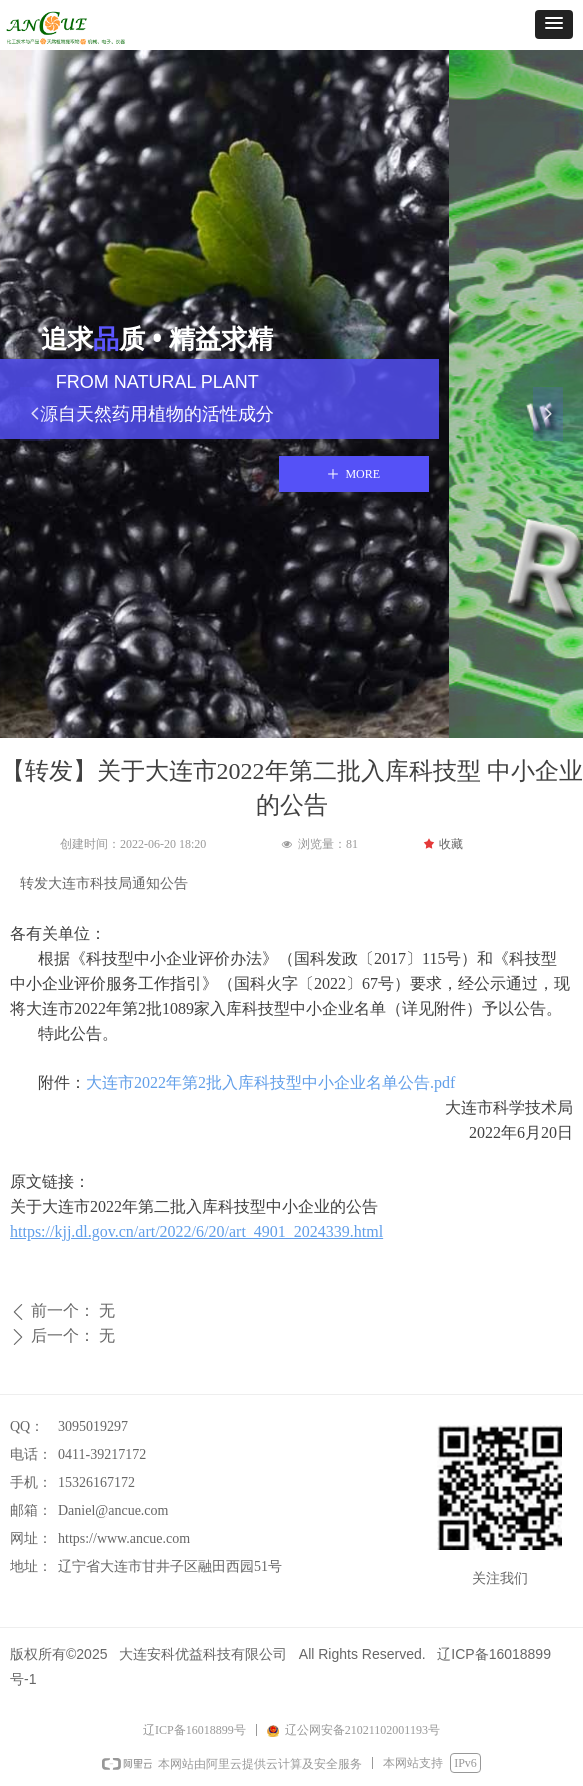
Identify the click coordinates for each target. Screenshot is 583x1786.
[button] (554, 24)
